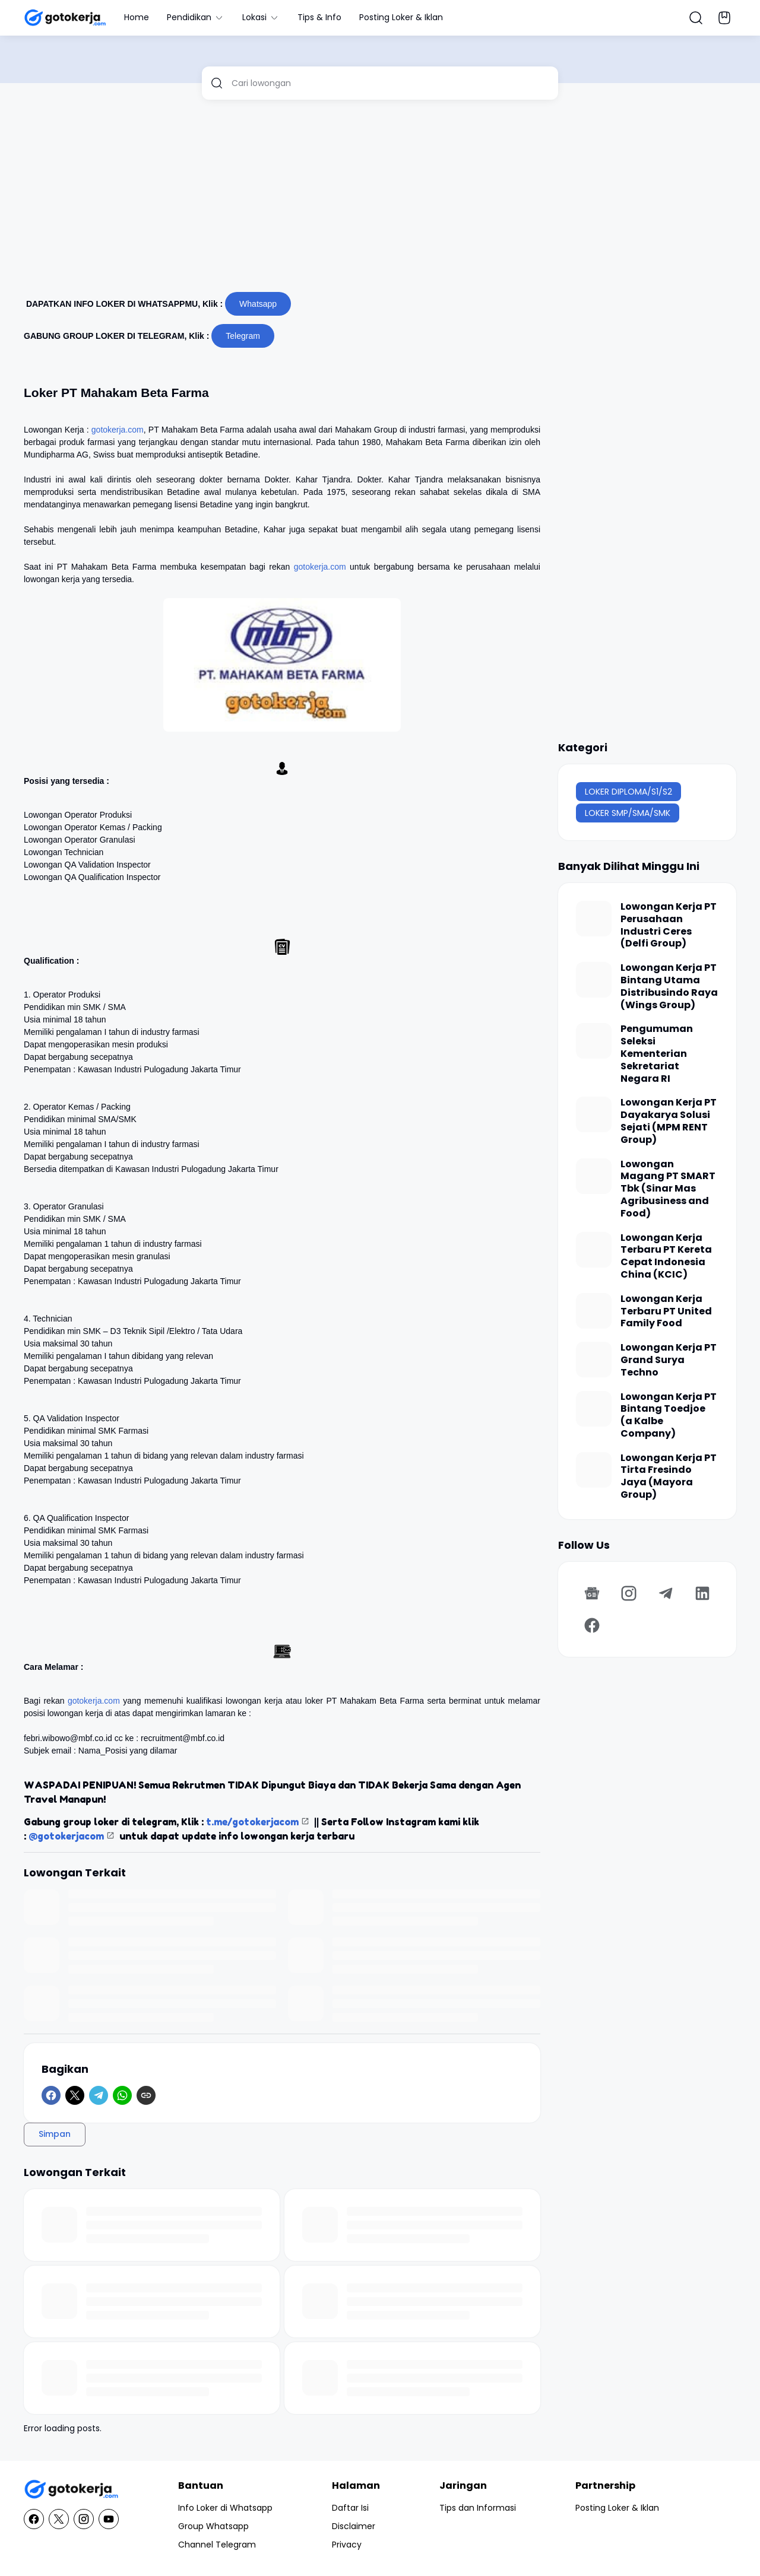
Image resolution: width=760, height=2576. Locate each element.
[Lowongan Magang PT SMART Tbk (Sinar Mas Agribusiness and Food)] (594, 1176)
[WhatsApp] (122, 2095)
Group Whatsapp (213, 2526)
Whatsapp (258, 304)
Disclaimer (353, 2526)
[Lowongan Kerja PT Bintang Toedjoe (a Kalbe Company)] (594, 1409)
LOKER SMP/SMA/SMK (627, 813)
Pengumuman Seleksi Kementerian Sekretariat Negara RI (656, 1054)
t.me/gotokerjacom (252, 1822)
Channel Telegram (217, 2544)
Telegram (243, 336)
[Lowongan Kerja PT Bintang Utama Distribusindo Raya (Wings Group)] (594, 980)
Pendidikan (195, 17)
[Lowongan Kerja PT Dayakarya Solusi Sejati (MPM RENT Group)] (594, 1114)
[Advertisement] (380, 200)
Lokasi (261, 17)
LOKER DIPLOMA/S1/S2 (628, 792)
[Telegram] (98, 2095)
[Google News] (592, 1593)
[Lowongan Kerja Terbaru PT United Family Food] (594, 1311)
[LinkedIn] (702, 1593)
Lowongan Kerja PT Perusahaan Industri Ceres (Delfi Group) (668, 925)
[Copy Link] (146, 2095)
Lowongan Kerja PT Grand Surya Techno (668, 1360)
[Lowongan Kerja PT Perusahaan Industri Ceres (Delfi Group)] (594, 918)
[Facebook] (51, 2095)
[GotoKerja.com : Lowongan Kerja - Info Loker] (71, 2490)
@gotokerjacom (66, 1836)
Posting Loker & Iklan (401, 17)
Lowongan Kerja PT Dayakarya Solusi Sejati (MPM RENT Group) (668, 1121)
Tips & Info (319, 17)
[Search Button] (696, 18)
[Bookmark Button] (724, 18)
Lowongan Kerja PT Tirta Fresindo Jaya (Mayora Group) (668, 1476)
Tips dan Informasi (477, 2508)
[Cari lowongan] (390, 83)
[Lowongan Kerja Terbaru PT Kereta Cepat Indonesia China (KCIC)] (594, 1250)
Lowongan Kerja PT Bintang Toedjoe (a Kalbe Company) (668, 1415)
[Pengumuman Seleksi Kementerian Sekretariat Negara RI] (594, 1041)
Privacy (347, 2544)
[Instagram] (629, 1593)
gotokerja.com (117, 429)
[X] (74, 2095)
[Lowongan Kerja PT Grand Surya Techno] (594, 1359)
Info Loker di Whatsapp (225, 2508)
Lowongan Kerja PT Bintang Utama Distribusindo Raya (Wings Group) (669, 986)
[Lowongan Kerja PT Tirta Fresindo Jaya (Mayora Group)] (594, 1470)
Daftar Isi (350, 2508)
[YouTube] (109, 2519)
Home (136, 17)
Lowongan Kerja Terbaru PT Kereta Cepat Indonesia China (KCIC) (666, 1256)
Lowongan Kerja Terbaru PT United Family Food (666, 1311)
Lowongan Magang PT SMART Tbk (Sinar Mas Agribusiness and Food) (667, 1189)
